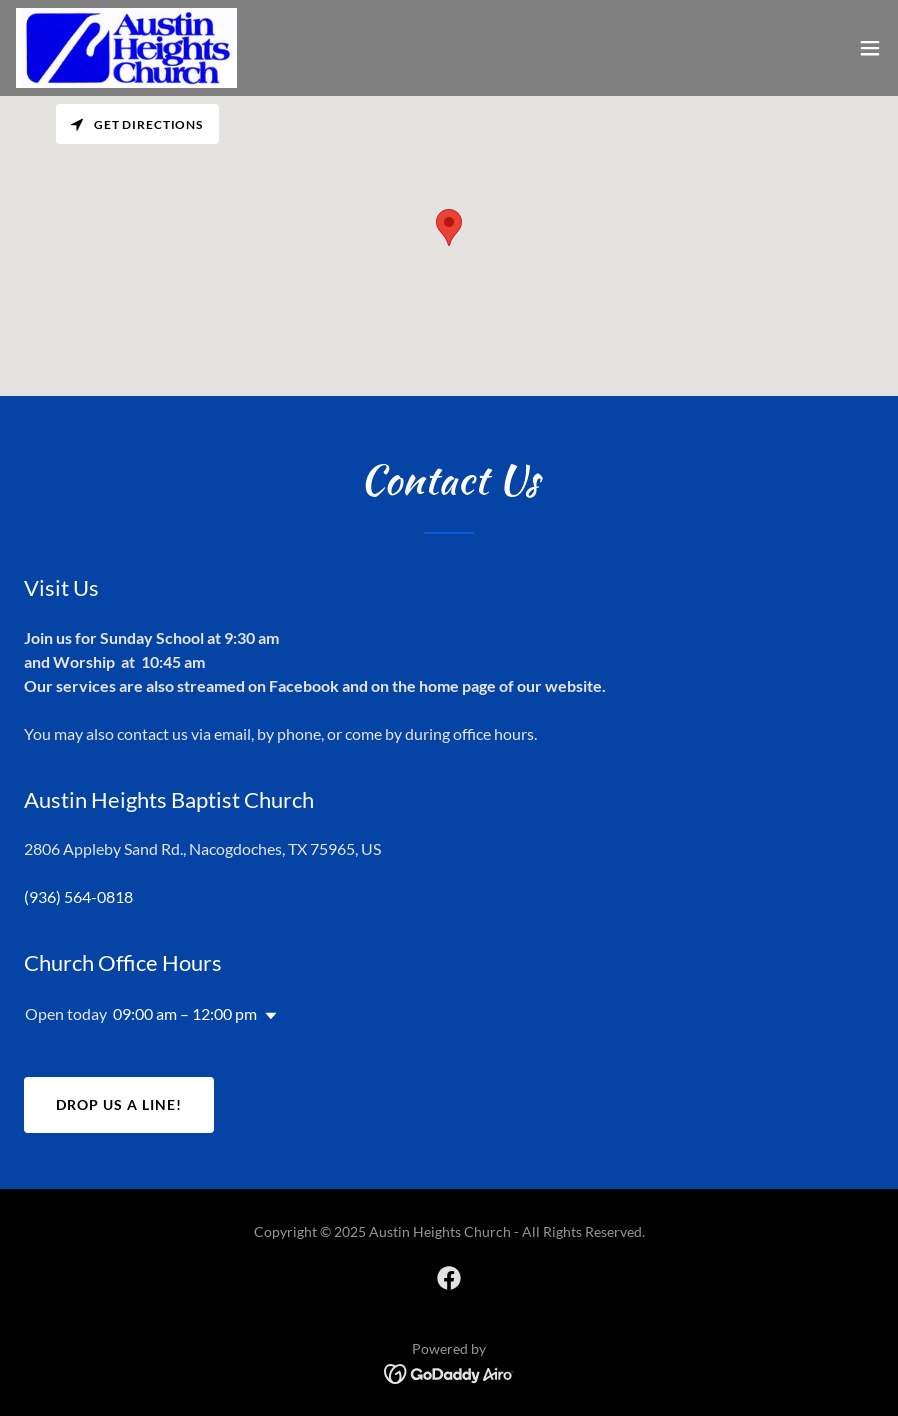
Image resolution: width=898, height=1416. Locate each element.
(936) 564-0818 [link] (78, 896)
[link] (126, 48)
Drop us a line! (119, 1104)
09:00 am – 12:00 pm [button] (185, 1013)
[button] (870, 48)
